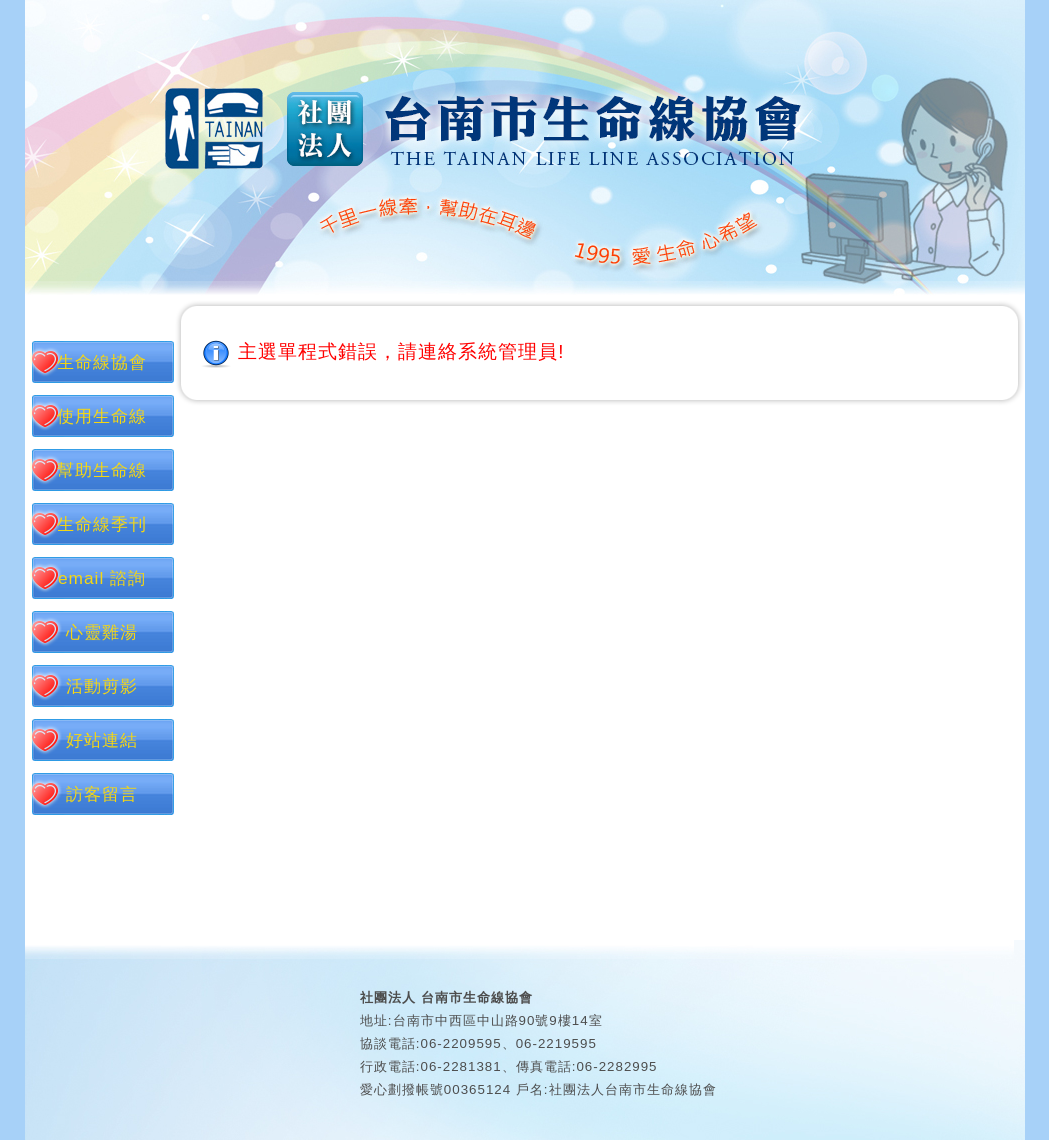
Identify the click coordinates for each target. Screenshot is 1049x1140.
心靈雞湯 (102, 632)
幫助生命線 (102, 470)
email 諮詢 (102, 578)
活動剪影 (102, 686)
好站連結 (102, 740)
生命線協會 (102, 362)
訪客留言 (102, 794)
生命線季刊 (102, 524)
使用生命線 (102, 416)
